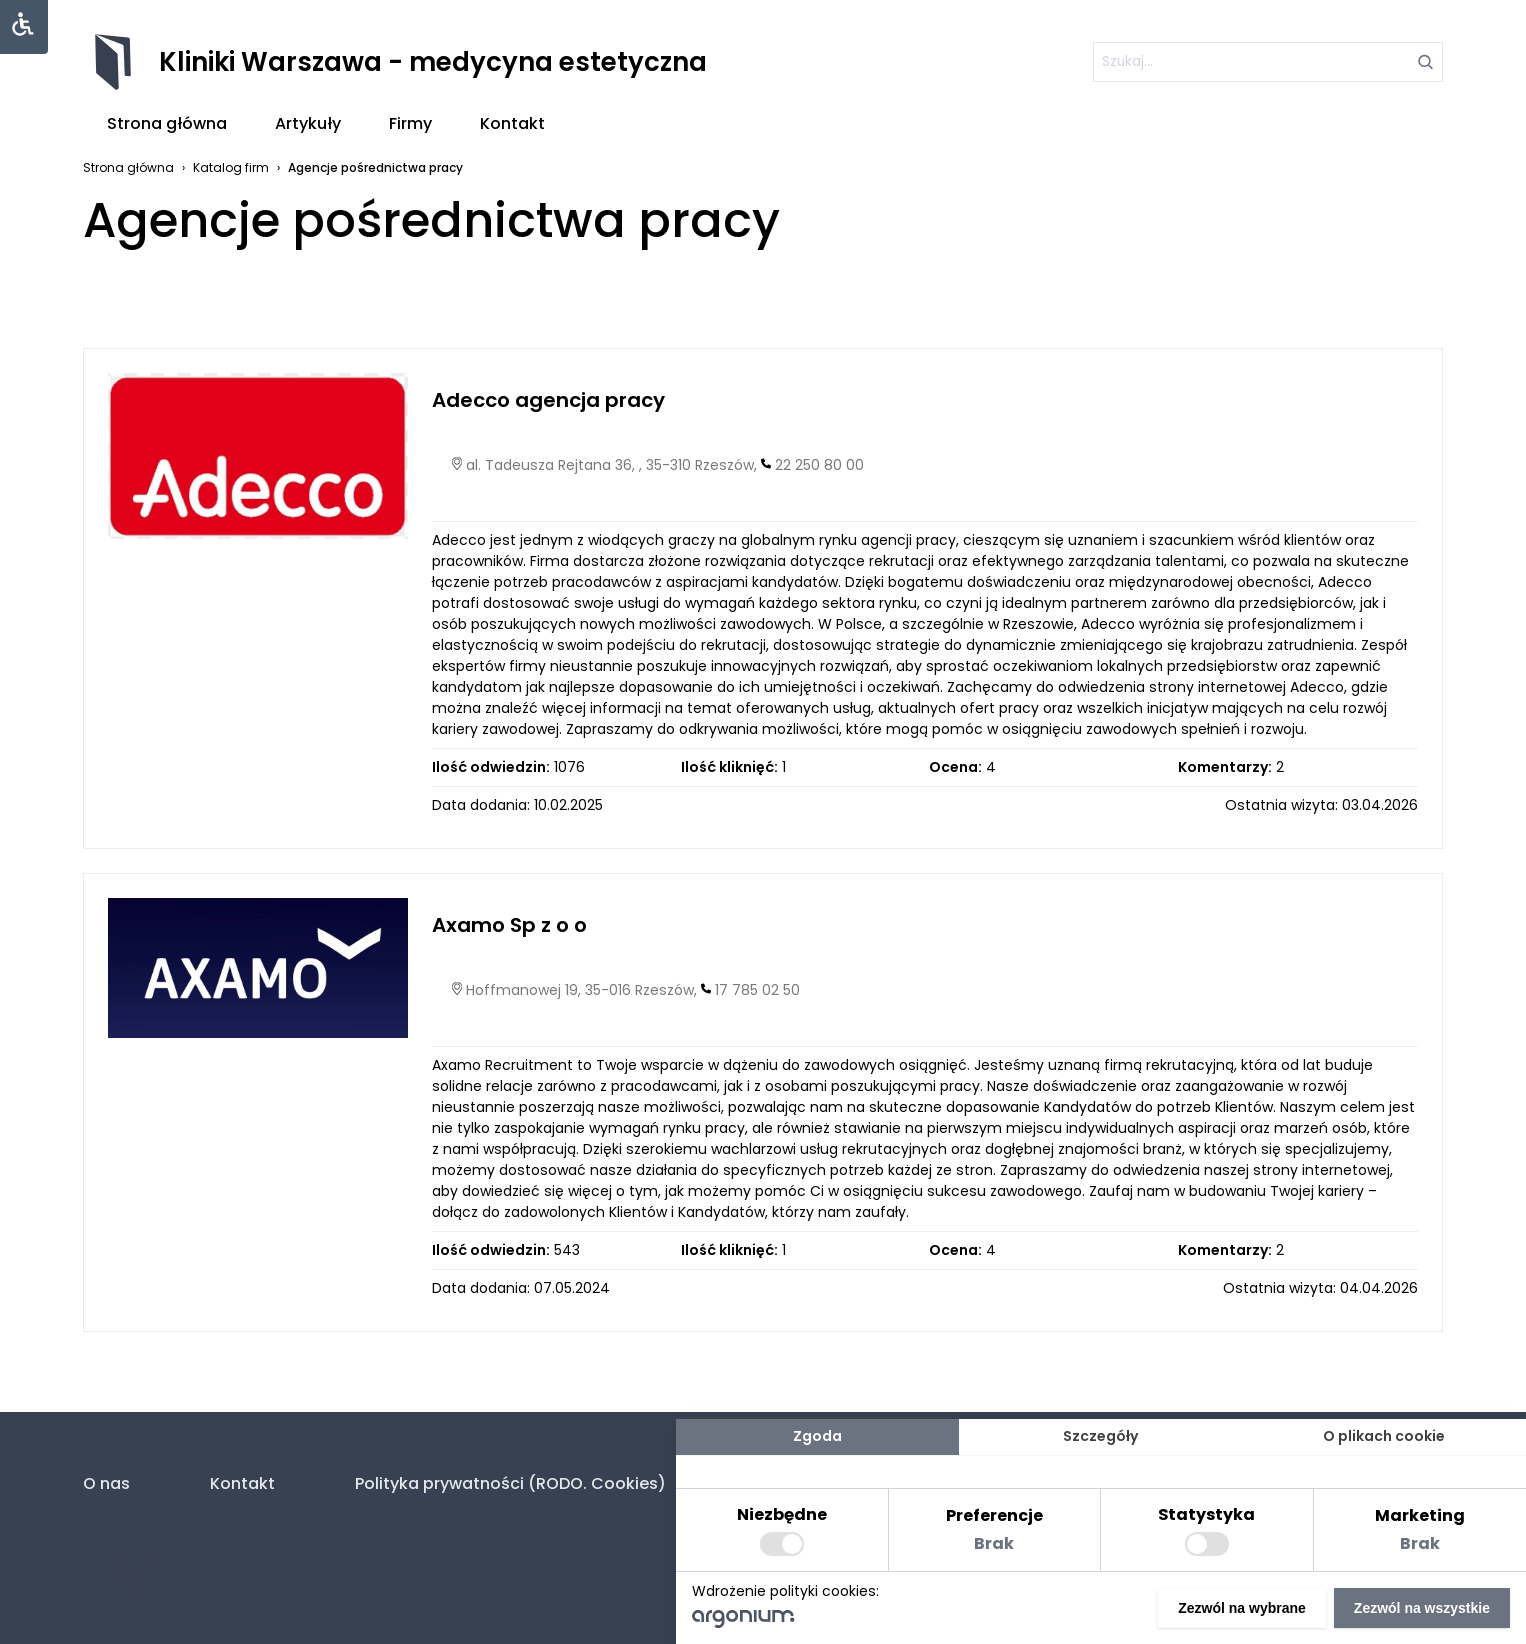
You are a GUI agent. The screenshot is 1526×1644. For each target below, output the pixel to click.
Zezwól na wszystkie (1422, 1608)
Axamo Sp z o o (509, 925)
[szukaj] (1268, 62)
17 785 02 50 (757, 990)
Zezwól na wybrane (1242, 1608)
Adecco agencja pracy (548, 400)
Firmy (410, 123)
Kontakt (512, 123)
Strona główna (167, 123)
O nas (106, 1483)
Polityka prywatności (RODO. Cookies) (510, 1483)
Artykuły (308, 123)
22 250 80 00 (819, 465)
